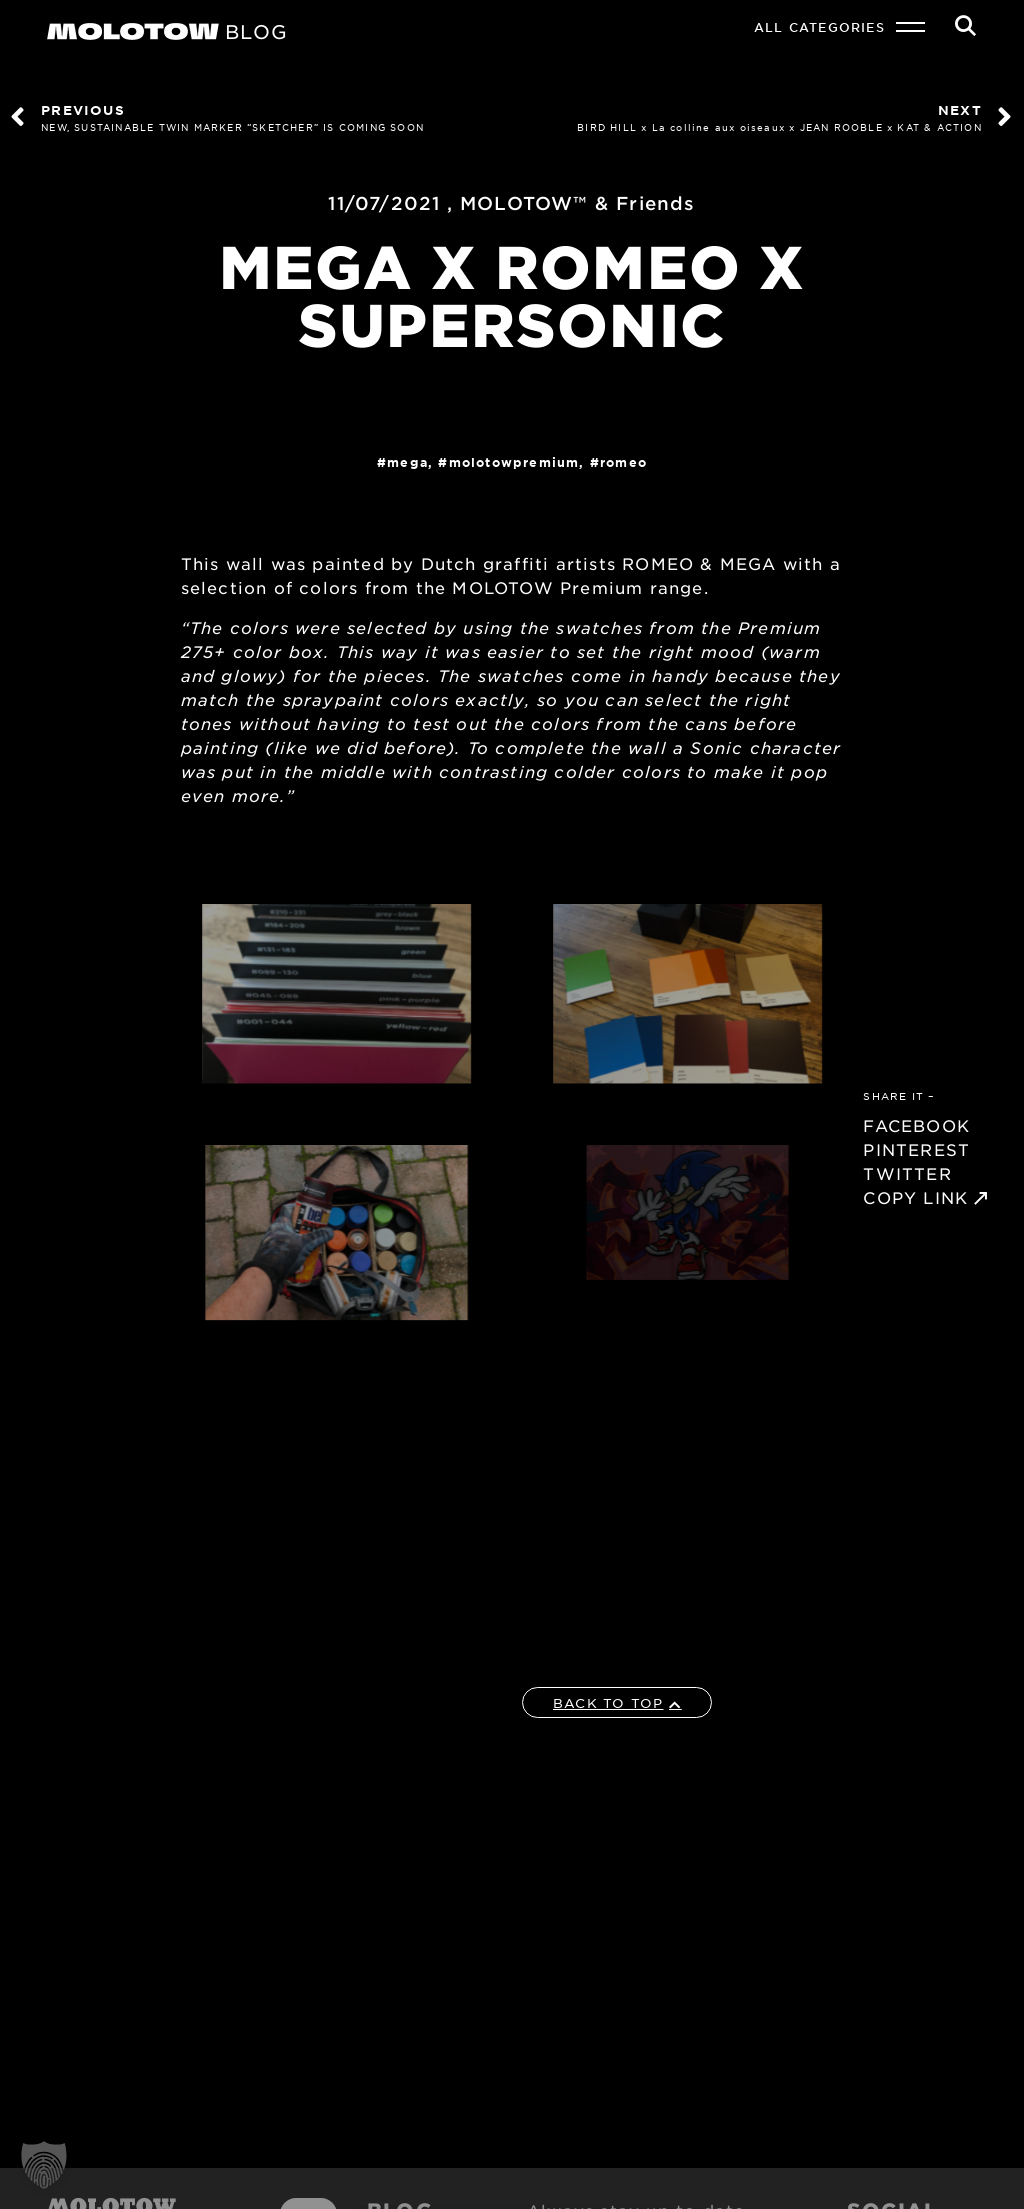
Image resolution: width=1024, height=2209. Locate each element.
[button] (44, 2165)
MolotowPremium (514, 462)
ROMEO (623, 462)
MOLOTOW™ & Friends (578, 203)
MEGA (407, 462)
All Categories (819, 27)
